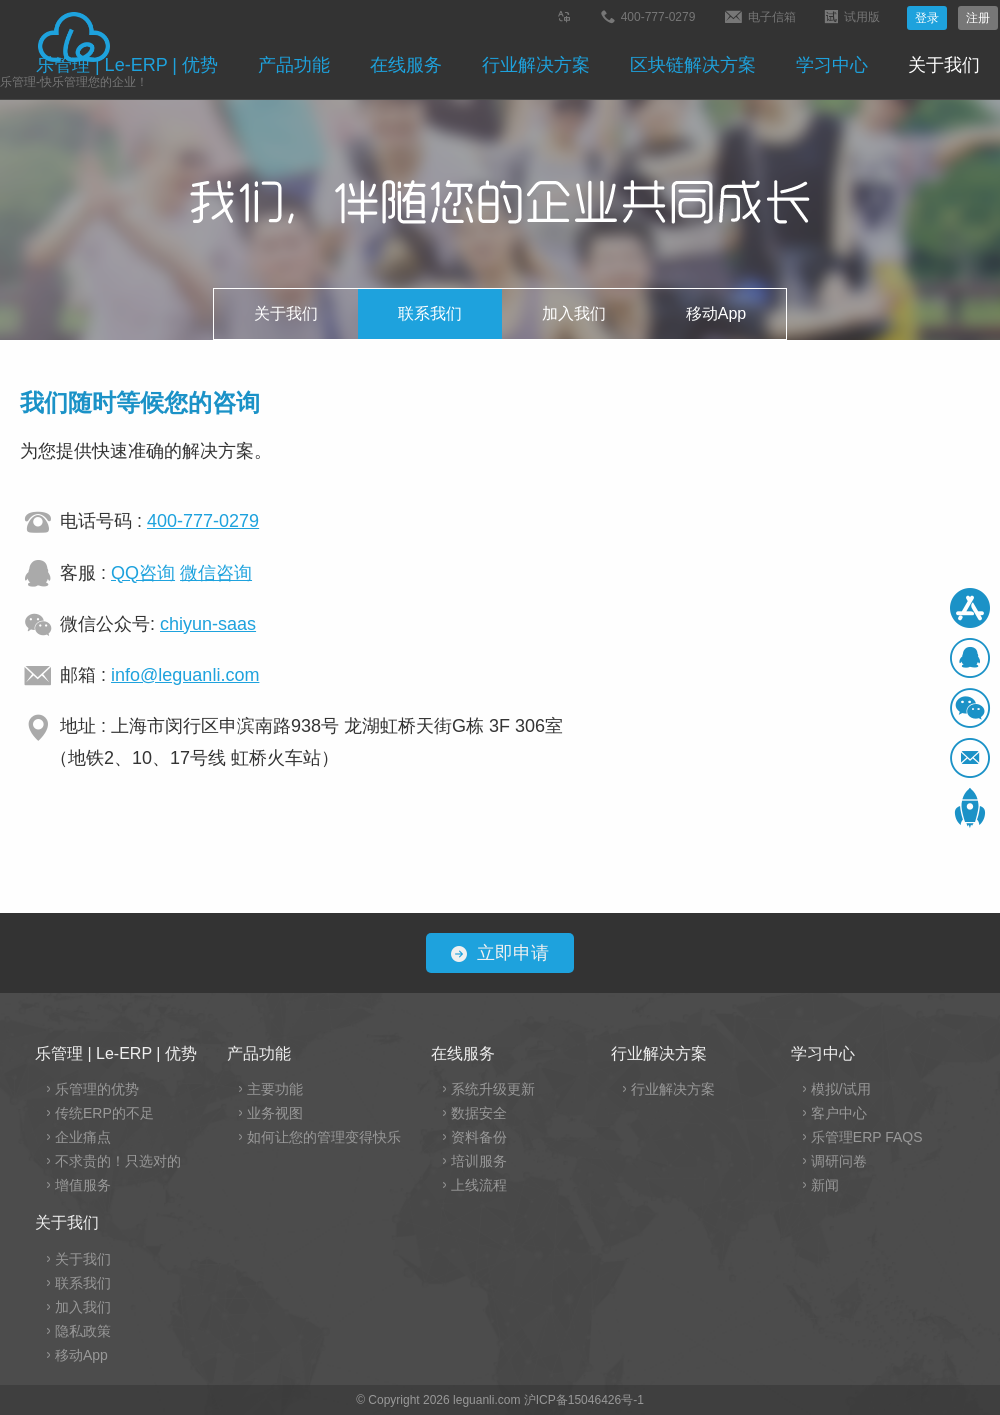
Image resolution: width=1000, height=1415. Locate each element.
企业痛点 (83, 1137)
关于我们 (944, 65)
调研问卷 (839, 1161)
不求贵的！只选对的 (118, 1161)
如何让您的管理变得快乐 (324, 1137)
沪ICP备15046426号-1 (584, 1400)
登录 (927, 18)
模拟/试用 (841, 1089)
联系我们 (430, 313)
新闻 (825, 1185)
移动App (716, 313)
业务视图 (275, 1113)
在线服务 (406, 65)
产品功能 (294, 65)
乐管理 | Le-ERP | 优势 (127, 65)
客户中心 (839, 1113)
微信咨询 (216, 573)
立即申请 (500, 953)
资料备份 (479, 1137)
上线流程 (479, 1185)
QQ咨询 (143, 573)
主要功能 (275, 1089)
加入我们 (574, 313)
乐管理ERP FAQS (867, 1137)
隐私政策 (83, 1331)
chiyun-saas (208, 624)
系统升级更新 (493, 1089)
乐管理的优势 (97, 1089)
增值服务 (83, 1185)
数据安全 (479, 1113)
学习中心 (832, 65)
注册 (978, 18)
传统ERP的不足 (104, 1113)
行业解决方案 (536, 65)
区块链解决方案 (693, 65)
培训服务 (479, 1161)
